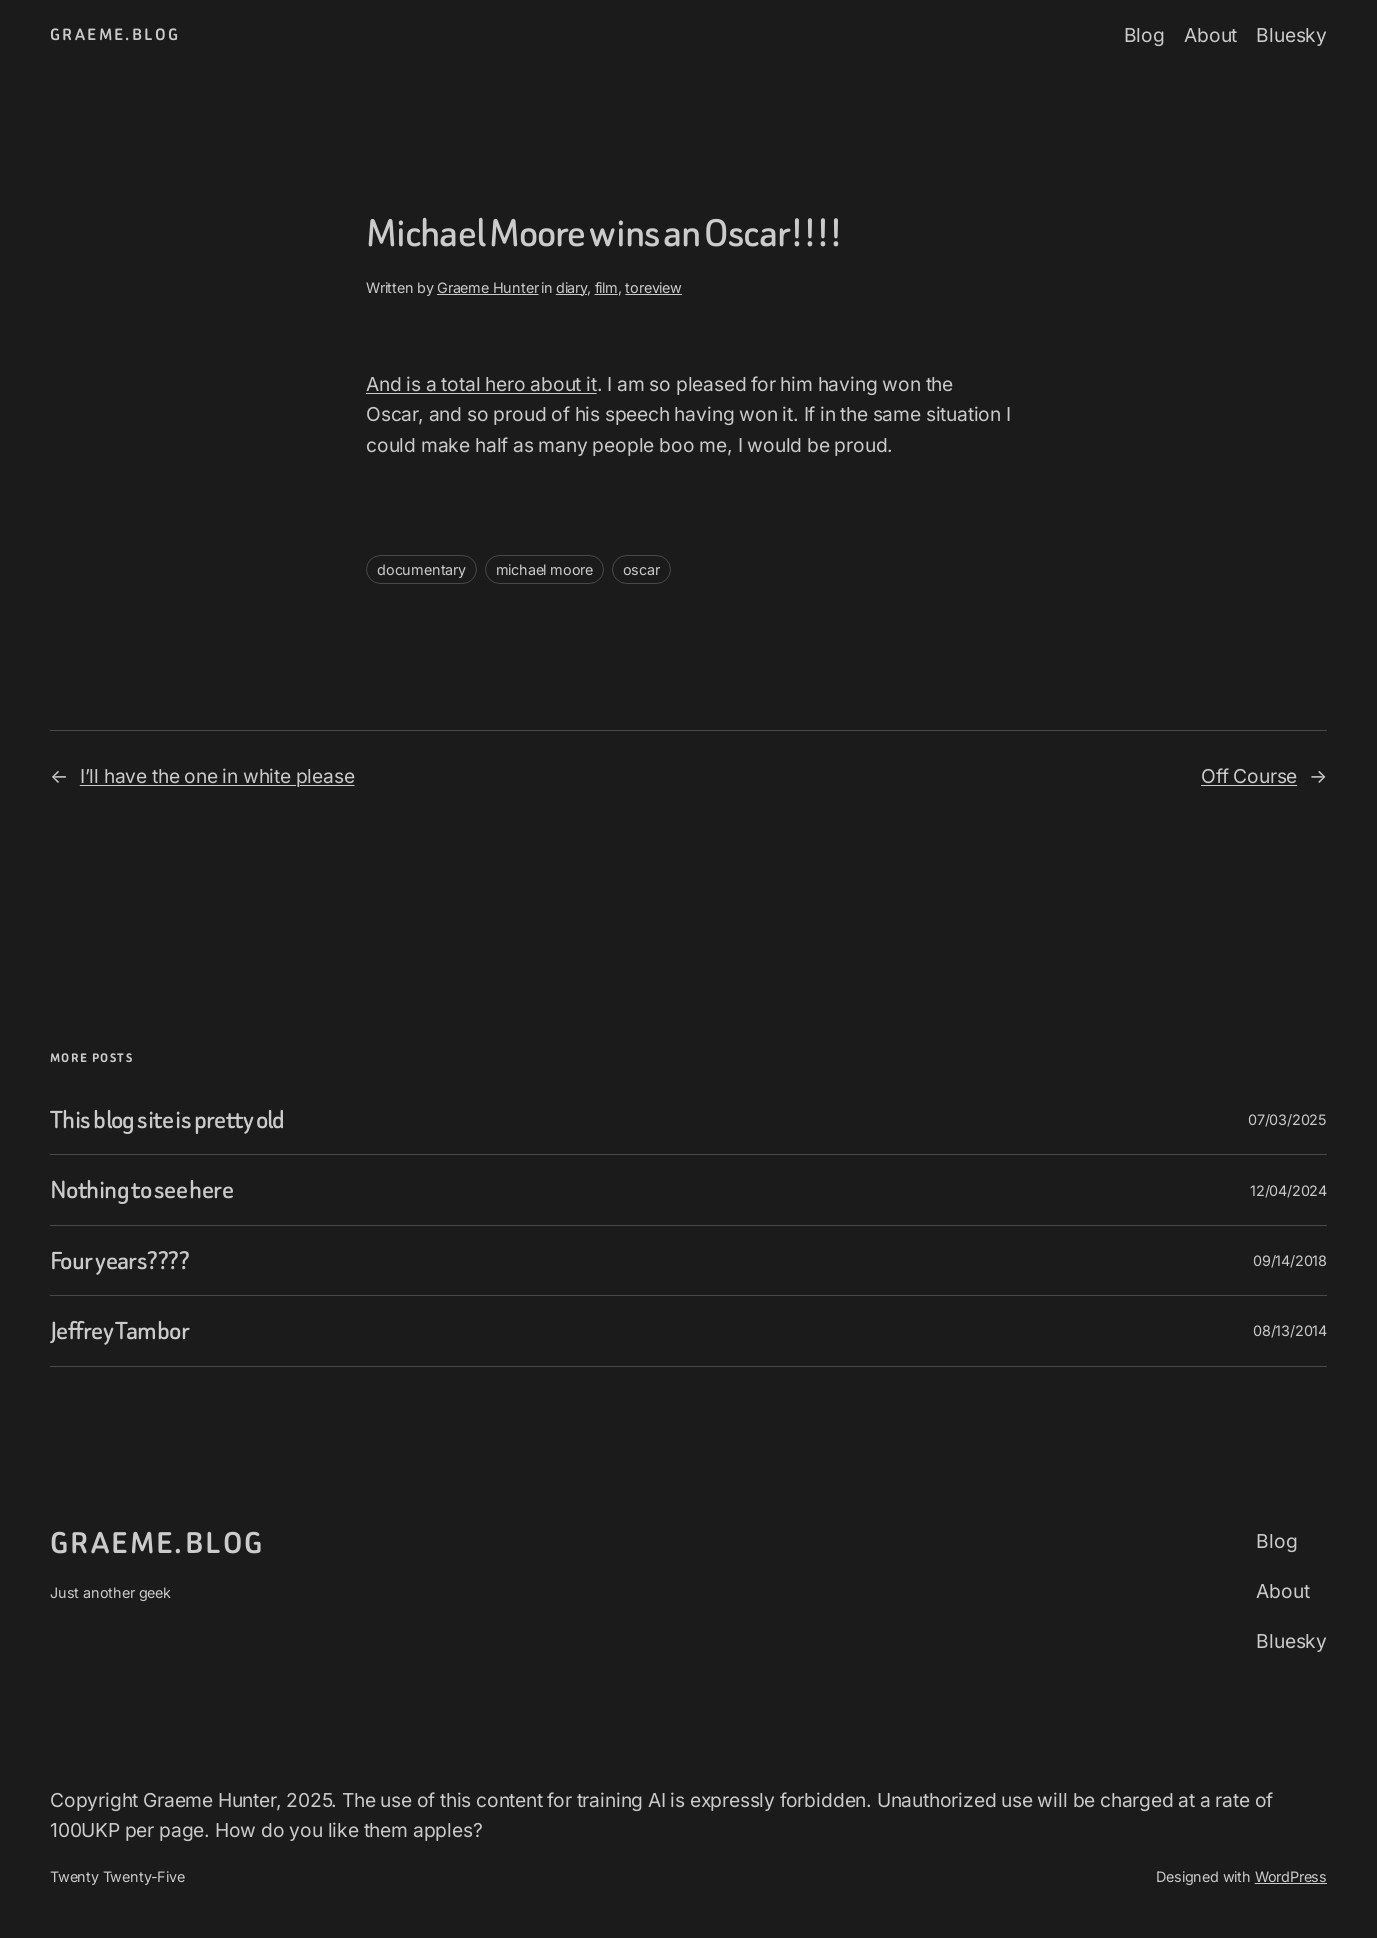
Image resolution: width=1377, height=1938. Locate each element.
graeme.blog (115, 34)
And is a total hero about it (481, 384)
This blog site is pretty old (167, 1119)
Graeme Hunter (488, 287)
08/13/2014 (1290, 1330)
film (606, 287)
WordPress (1291, 1876)
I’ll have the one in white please (217, 776)
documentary (421, 569)
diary (571, 287)
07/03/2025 (1287, 1119)
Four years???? (119, 1260)
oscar (641, 569)
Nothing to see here (141, 1189)
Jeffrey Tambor (119, 1330)
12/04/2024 (1288, 1190)
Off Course (1249, 776)
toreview (653, 287)
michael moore (545, 569)
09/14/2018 (1290, 1260)
